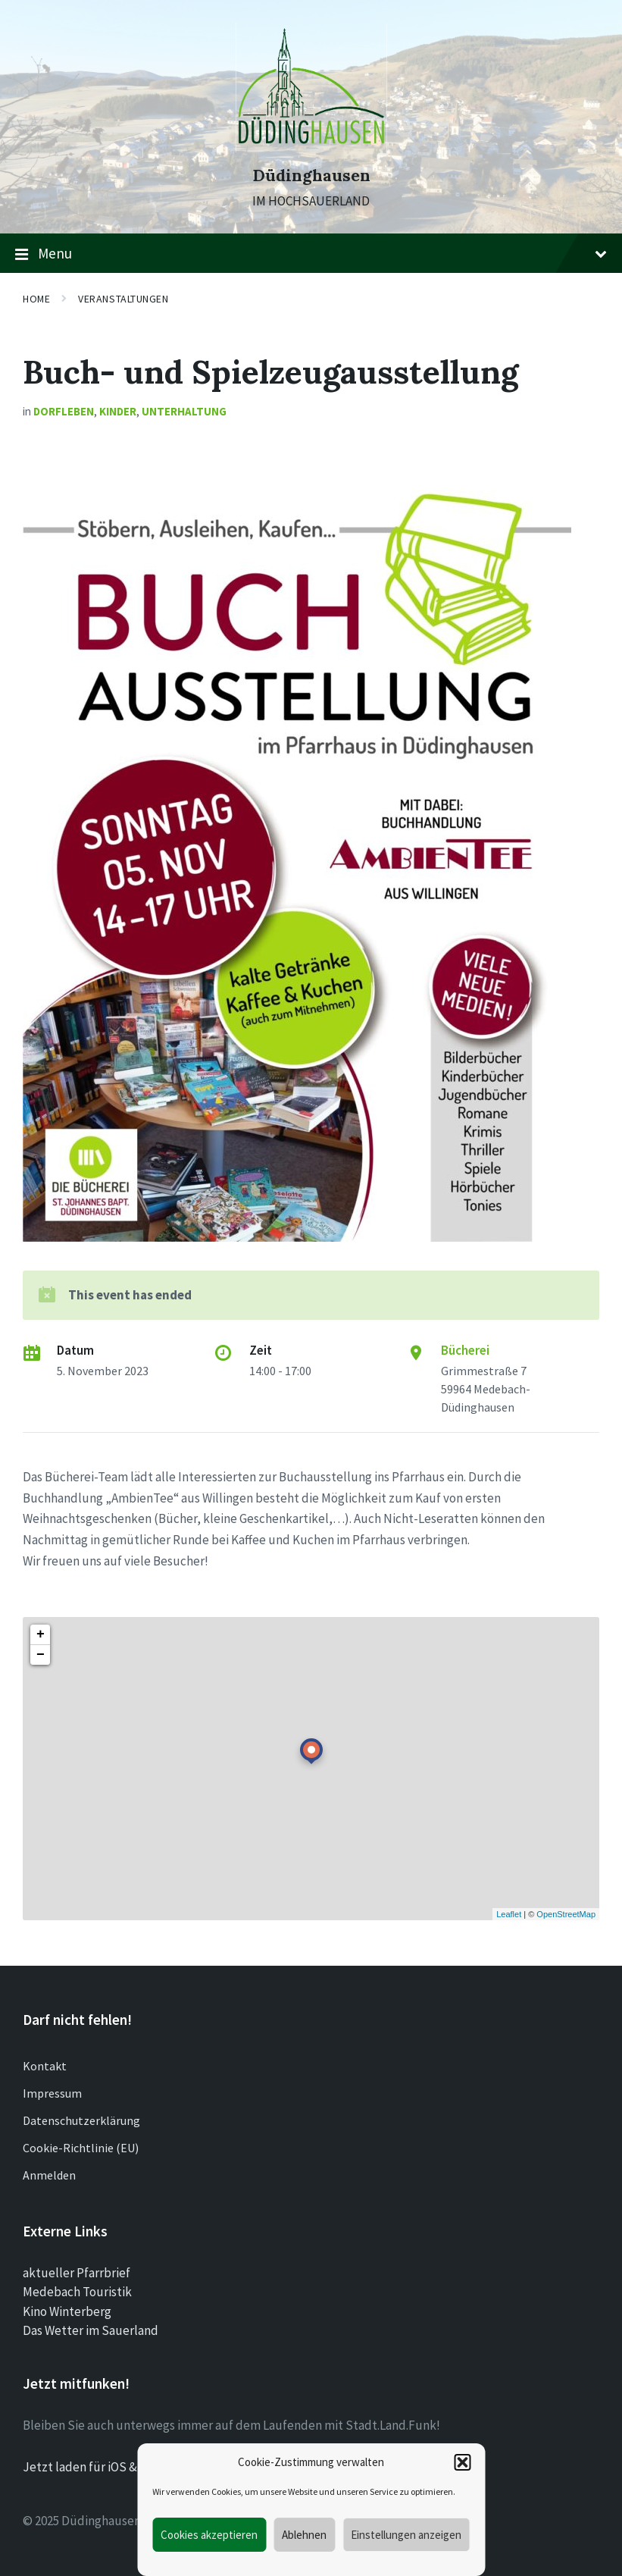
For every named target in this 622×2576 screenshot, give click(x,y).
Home (36, 299)
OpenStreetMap (565, 1914)
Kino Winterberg (67, 2311)
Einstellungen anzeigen (406, 2534)
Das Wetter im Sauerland (90, 2330)
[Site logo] (311, 147)
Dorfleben (63, 411)
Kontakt (45, 2065)
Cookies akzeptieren (209, 2534)
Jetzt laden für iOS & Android (103, 2466)
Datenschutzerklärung (81, 2120)
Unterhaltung (184, 411)
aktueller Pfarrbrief (76, 2272)
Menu (311, 254)
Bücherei (465, 1350)
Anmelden (49, 2175)
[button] (462, 2462)
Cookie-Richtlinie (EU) (81, 2147)
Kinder (117, 411)
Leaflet (508, 1914)
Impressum (52, 2093)
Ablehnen (304, 2534)
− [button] (40, 1655)
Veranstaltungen (123, 299)
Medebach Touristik (77, 2291)
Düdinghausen (311, 175)
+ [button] (40, 1634)
